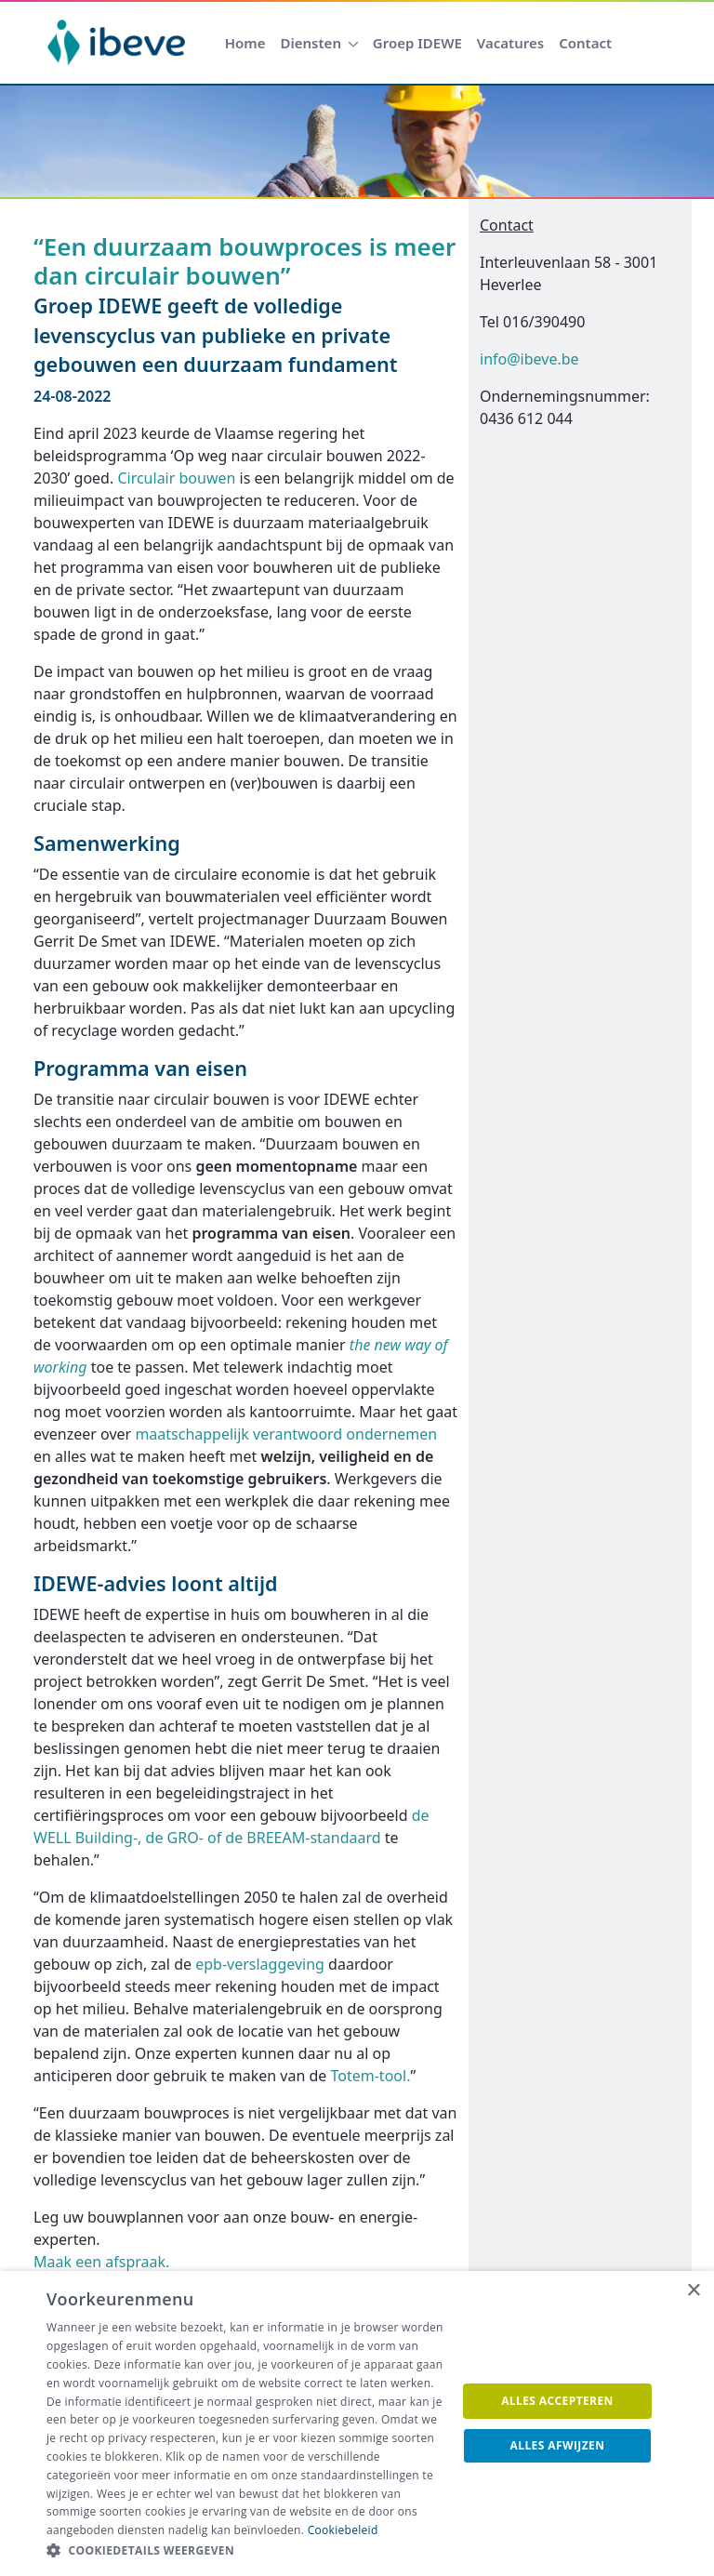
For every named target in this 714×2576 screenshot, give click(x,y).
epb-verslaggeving (261, 1964)
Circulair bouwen (176, 478)
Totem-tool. (371, 2075)
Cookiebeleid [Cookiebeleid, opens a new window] (343, 2530)
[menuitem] (245, 43)
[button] (245, 2551)
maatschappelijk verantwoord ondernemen (286, 1434)
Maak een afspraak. (101, 2261)
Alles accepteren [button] (557, 2401)
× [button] (693, 2291)
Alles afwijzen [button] (557, 2445)
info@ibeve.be (529, 359)
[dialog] (357, 2423)
